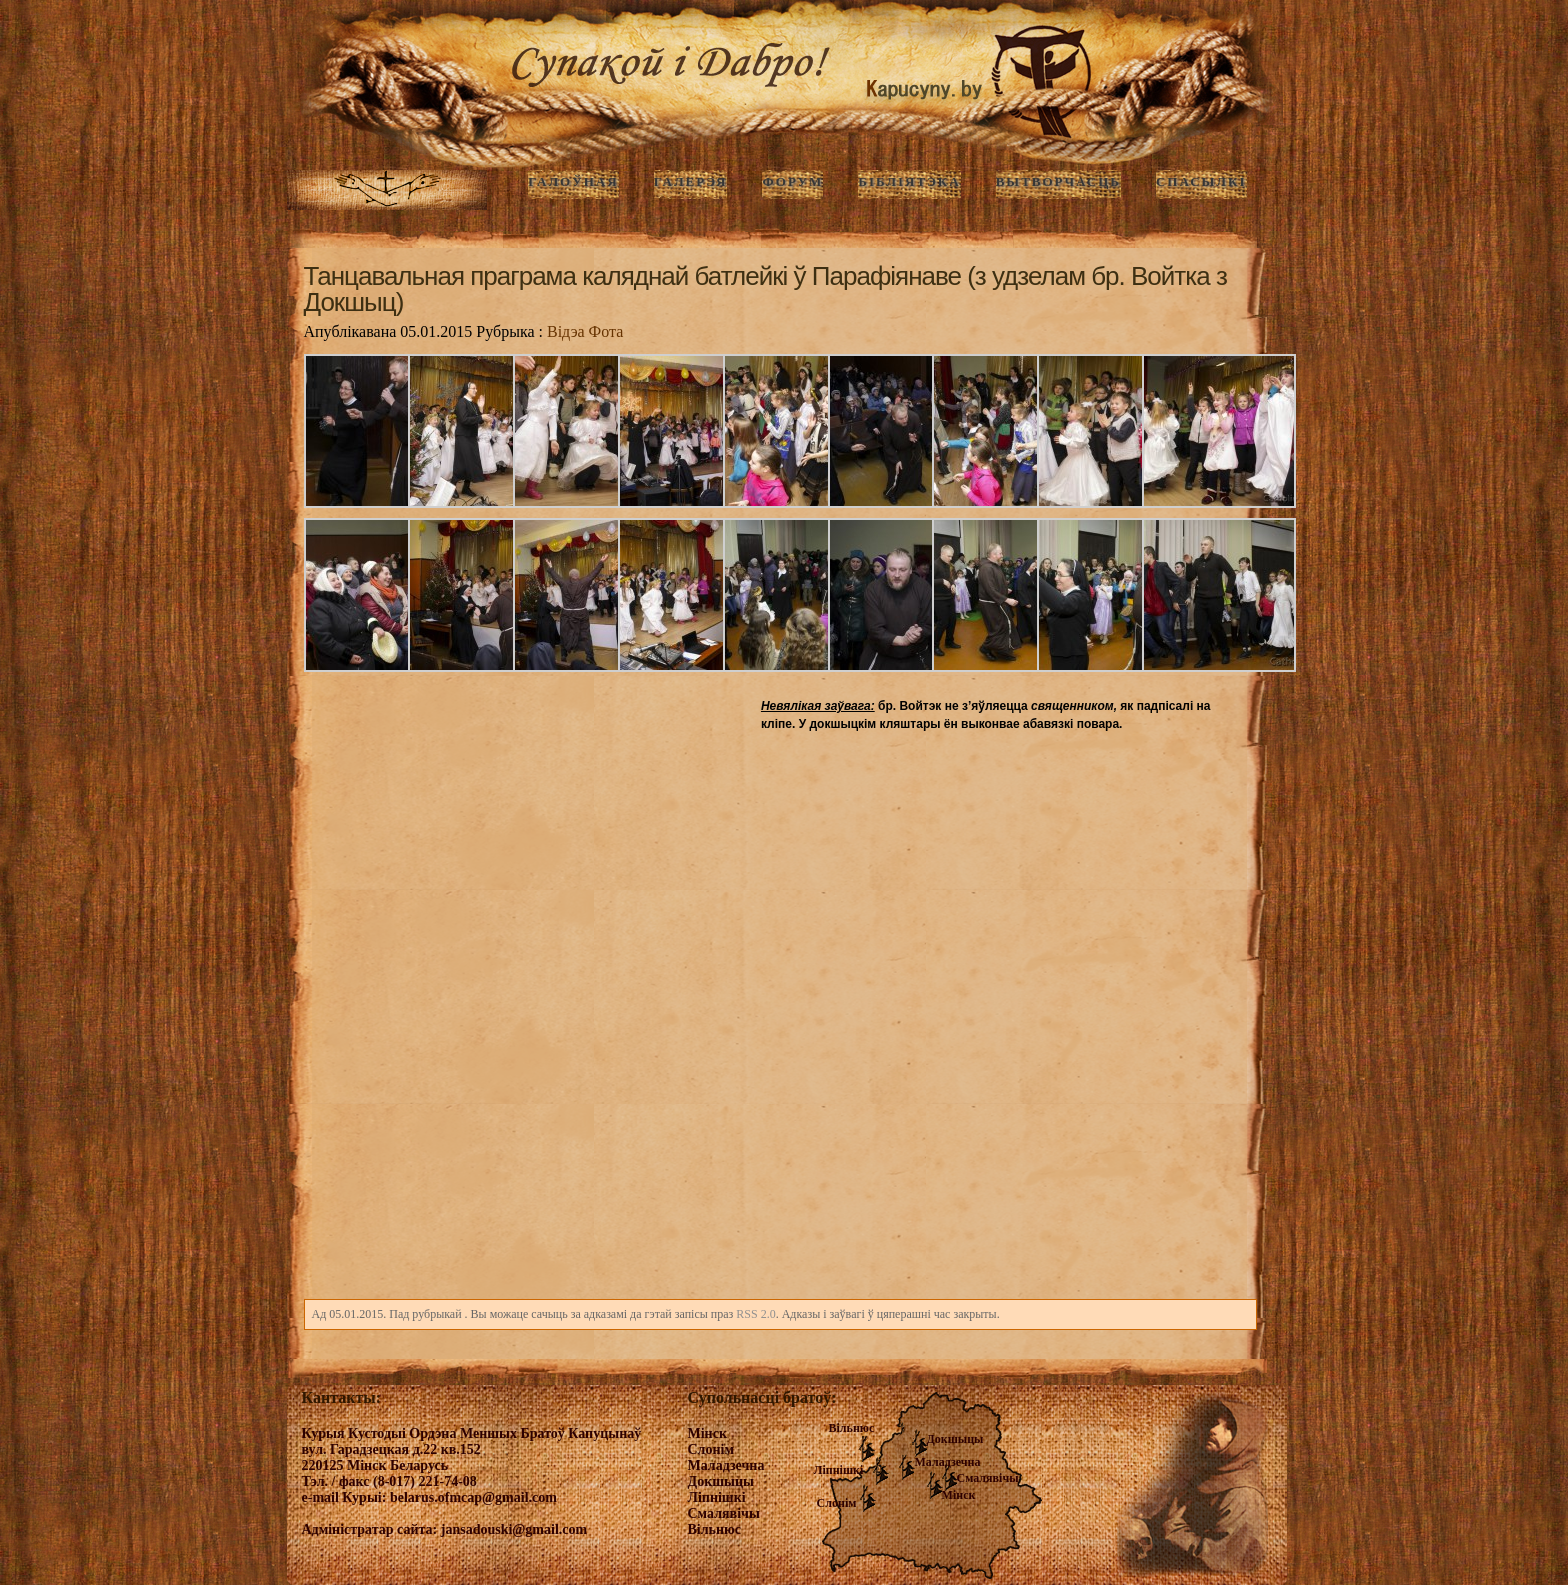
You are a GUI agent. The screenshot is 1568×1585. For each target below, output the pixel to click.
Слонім (837, 1503)
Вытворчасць (1058, 181)
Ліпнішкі (839, 1470)
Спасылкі (1201, 181)
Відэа (566, 331)
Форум (792, 181)
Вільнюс (852, 1428)
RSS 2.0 (755, 1314)
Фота (606, 331)
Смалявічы (988, 1478)
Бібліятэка (909, 181)
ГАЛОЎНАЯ (573, 181)
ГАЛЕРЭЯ (691, 181)
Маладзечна (948, 1462)
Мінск (959, 1495)
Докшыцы (955, 1439)
